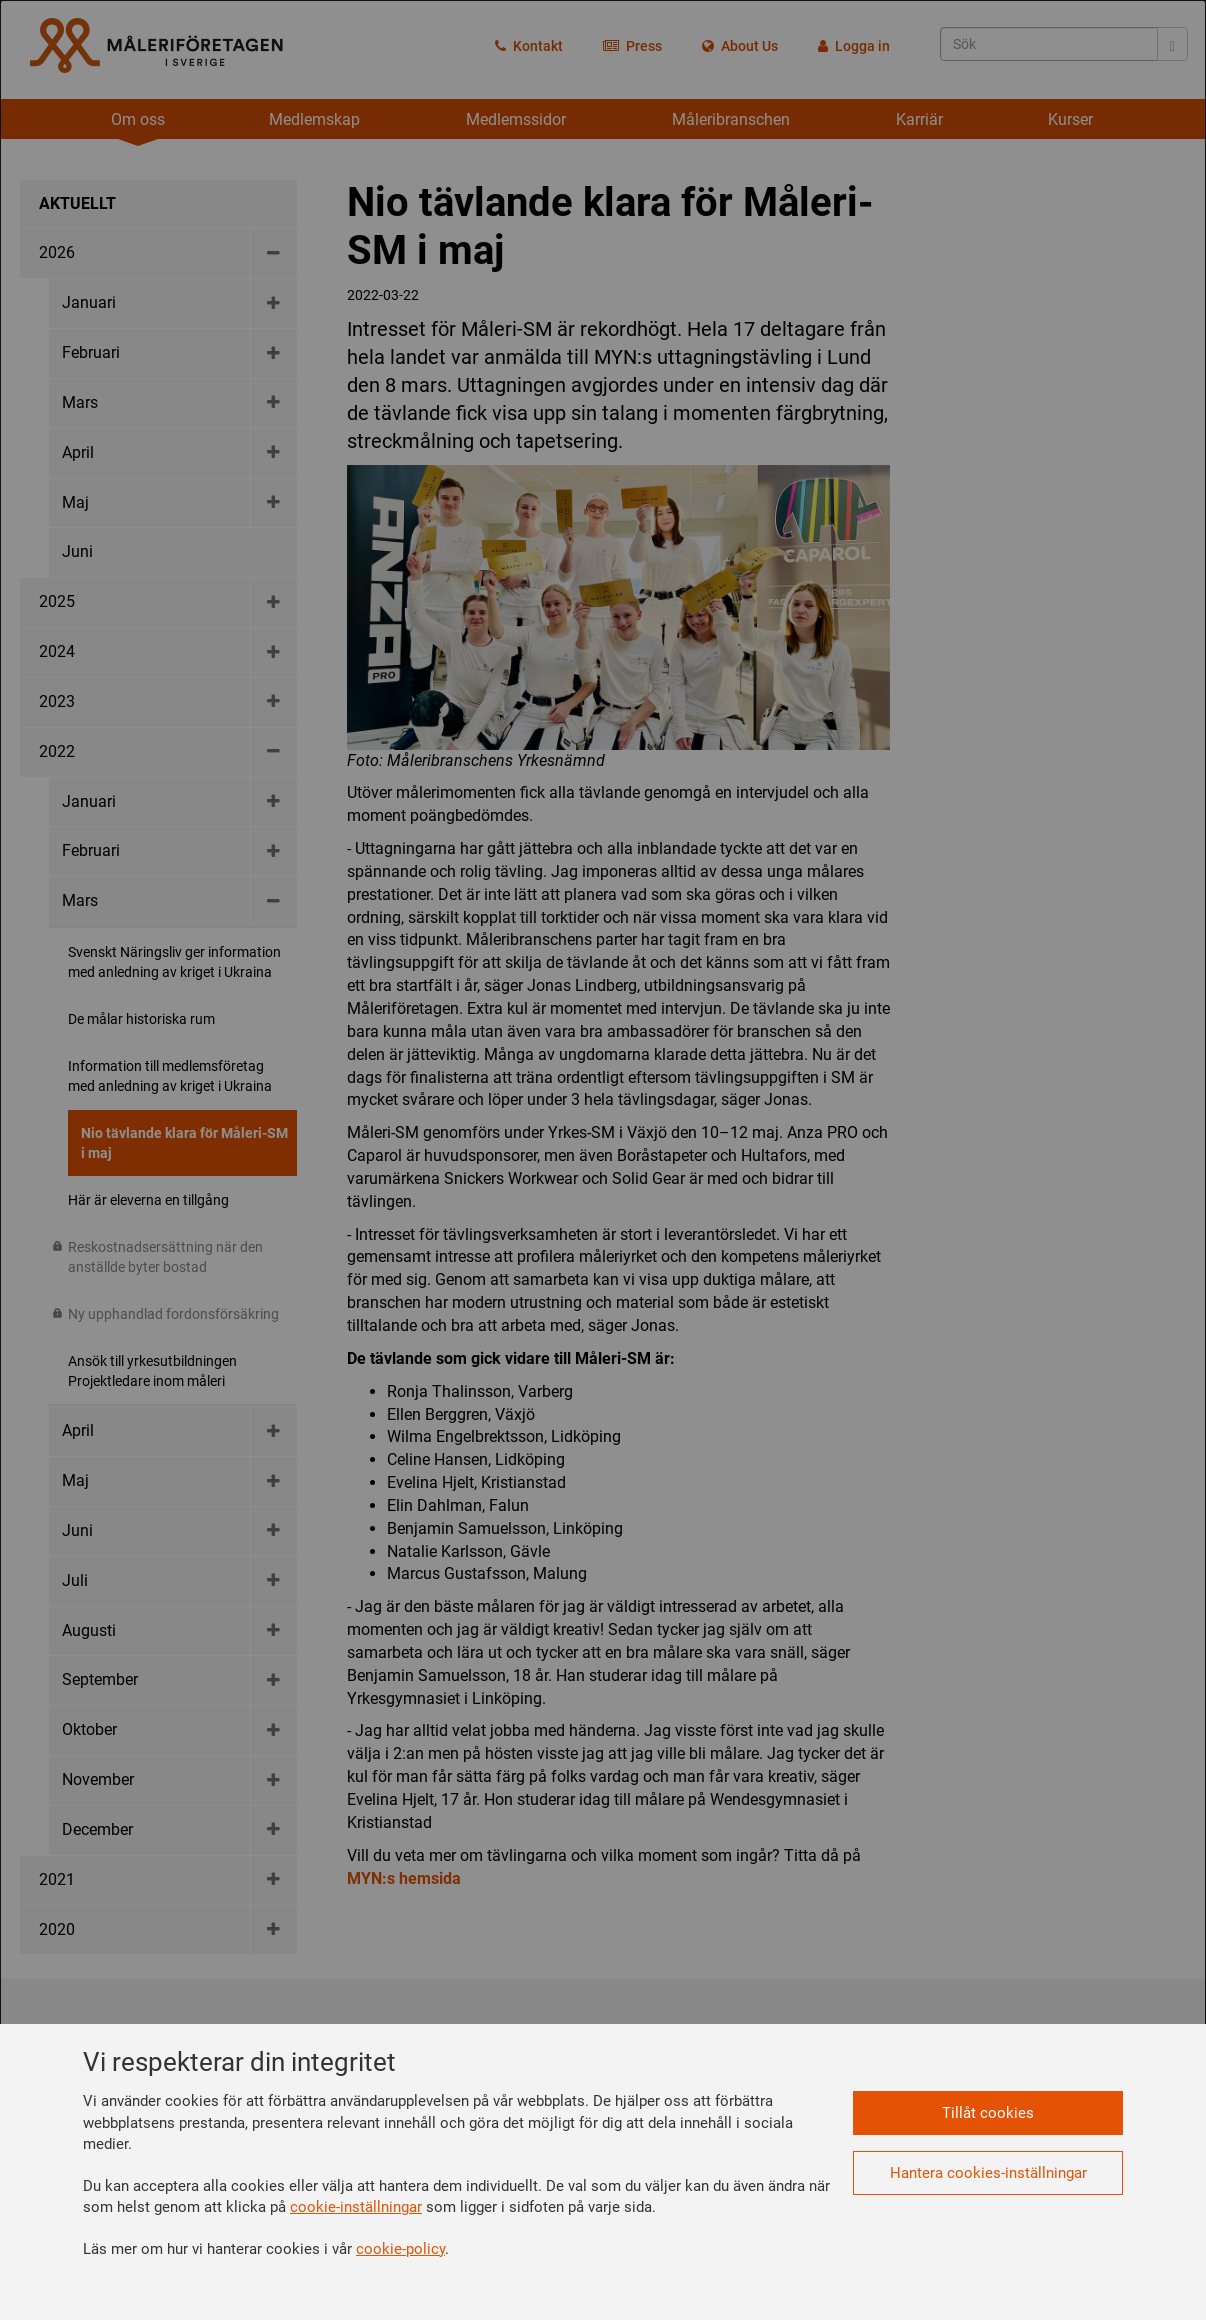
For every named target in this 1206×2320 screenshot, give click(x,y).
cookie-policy (400, 2249)
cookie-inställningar (356, 2207)
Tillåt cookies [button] (988, 2113)
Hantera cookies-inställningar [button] (988, 2173)
